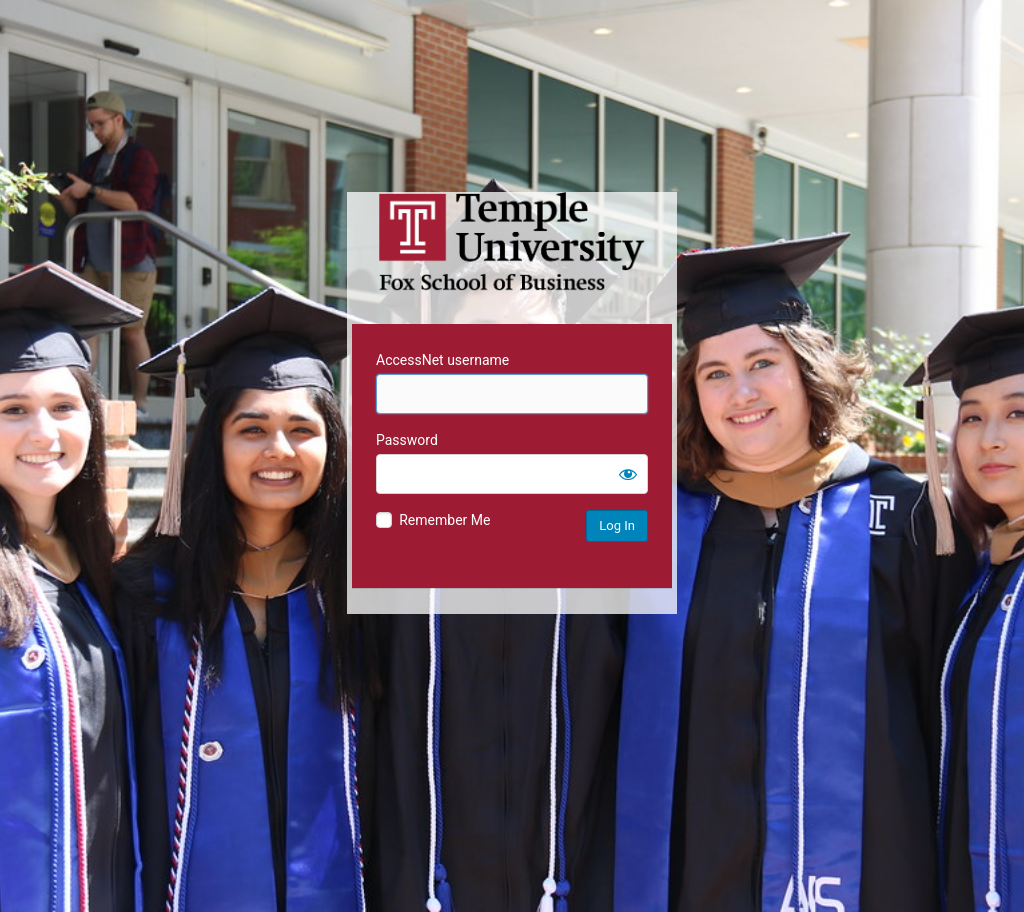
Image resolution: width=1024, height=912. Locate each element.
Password (407, 440)
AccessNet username (442, 360)
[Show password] (628, 474)
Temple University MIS (512, 242)
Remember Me (444, 520)
